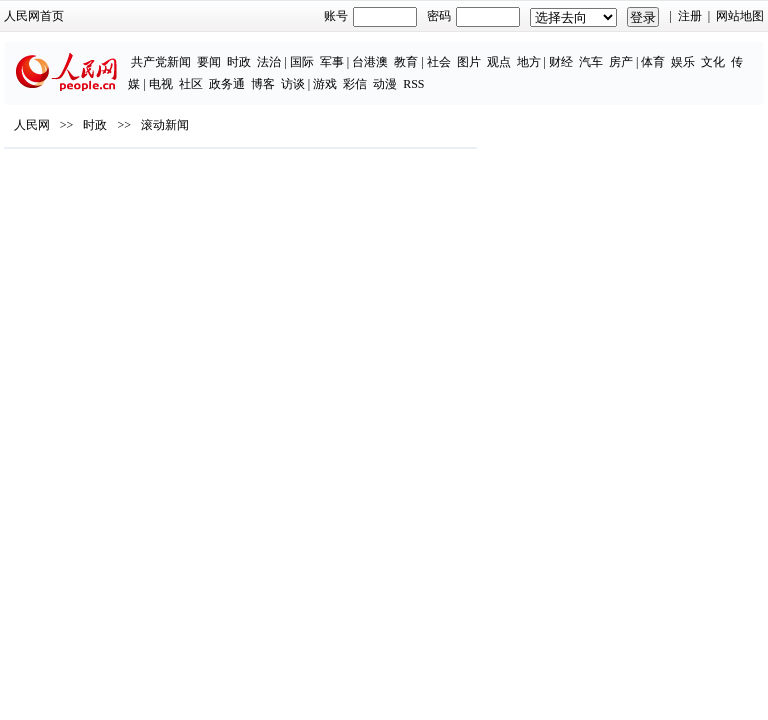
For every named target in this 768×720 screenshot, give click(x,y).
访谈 (293, 84)
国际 (302, 62)
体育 (653, 62)
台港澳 (370, 62)
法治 (269, 62)
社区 (191, 84)
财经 (561, 62)
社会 (439, 62)
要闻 (209, 62)
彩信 (355, 84)
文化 (713, 62)
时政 (239, 62)
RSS (413, 84)
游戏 (325, 84)
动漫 (385, 84)
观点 (499, 62)
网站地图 (740, 16)
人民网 (32, 125)
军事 (332, 62)
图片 (469, 62)
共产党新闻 (161, 62)
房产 (621, 62)
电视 (161, 84)
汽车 (591, 62)
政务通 (227, 84)
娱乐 (683, 62)
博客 (263, 84)
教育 (406, 62)
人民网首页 (34, 16)
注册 (690, 16)
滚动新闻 (165, 125)
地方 (529, 62)
